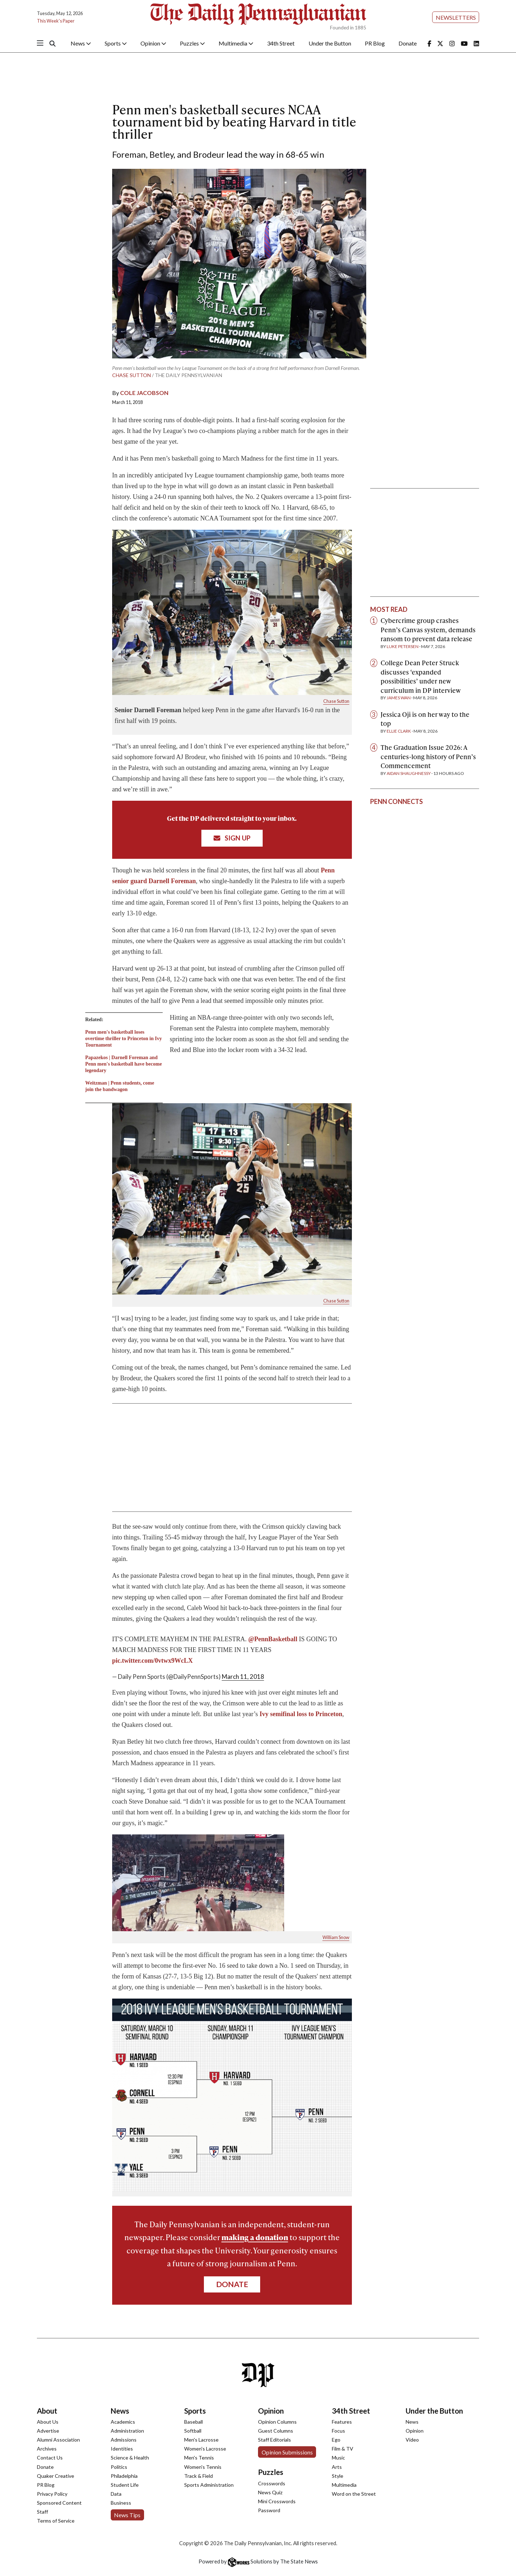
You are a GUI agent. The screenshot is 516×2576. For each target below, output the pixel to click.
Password (269, 2510)
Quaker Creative (55, 2476)
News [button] (81, 43)
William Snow (335, 1937)
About (47, 2410)
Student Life (125, 2485)
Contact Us (50, 2457)
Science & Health (130, 2457)
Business (121, 2503)
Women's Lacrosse (205, 2449)
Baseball (193, 2422)
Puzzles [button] (192, 43)
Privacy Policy (52, 2494)
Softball (192, 2431)
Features (342, 2422)
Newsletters (456, 17)
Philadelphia (124, 2476)
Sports (195, 2410)
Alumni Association (58, 2440)
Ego (336, 2440)
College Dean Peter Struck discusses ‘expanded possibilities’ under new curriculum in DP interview (421, 676)
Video (412, 2440)
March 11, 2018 (243, 1676)
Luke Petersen (403, 646)
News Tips (127, 2514)
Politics (119, 2467)
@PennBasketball (272, 1639)
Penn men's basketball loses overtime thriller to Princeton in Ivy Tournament (123, 1038)
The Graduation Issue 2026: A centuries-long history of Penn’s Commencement (428, 756)
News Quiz (270, 2492)
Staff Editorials (274, 2440)
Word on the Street (354, 2494)
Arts (337, 2467)
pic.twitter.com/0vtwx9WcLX (152, 1660)
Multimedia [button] (236, 43)
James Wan (399, 697)
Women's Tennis (202, 2467)
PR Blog (375, 43)
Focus (338, 2431)
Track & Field (198, 2476)
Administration (127, 2431)
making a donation (254, 2237)
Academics (123, 2422)
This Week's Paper (56, 21)
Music (338, 2457)
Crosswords (271, 2483)
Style (337, 2476)
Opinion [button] (153, 43)
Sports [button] (116, 43)
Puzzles (270, 2472)
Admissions (124, 2440)
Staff (42, 2512)
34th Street (281, 43)
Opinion (271, 2410)
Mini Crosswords (277, 2501)
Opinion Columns (277, 2422)
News (120, 2410)
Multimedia (344, 2485)
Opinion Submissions (287, 2452)
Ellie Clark (399, 731)
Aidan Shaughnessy (409, 773)
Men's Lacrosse (201, 2440)
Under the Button (330, 43)
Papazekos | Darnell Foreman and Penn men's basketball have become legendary (123, 1064)
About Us (47, 2422)
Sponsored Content (59, 2503)
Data (116, 2494)
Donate (407, 43)
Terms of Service (56, 2521)
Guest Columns (275, 2431)
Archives (47, 2449)
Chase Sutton (131, 375)
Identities (122, 2449)
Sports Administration (209, 2485)
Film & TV (342, 2449)
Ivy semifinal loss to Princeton (300, 1714)
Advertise (48, 2431)
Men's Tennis (199, 2457)
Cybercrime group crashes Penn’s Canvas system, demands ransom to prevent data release (428, 629)
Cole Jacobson (144, 392)
